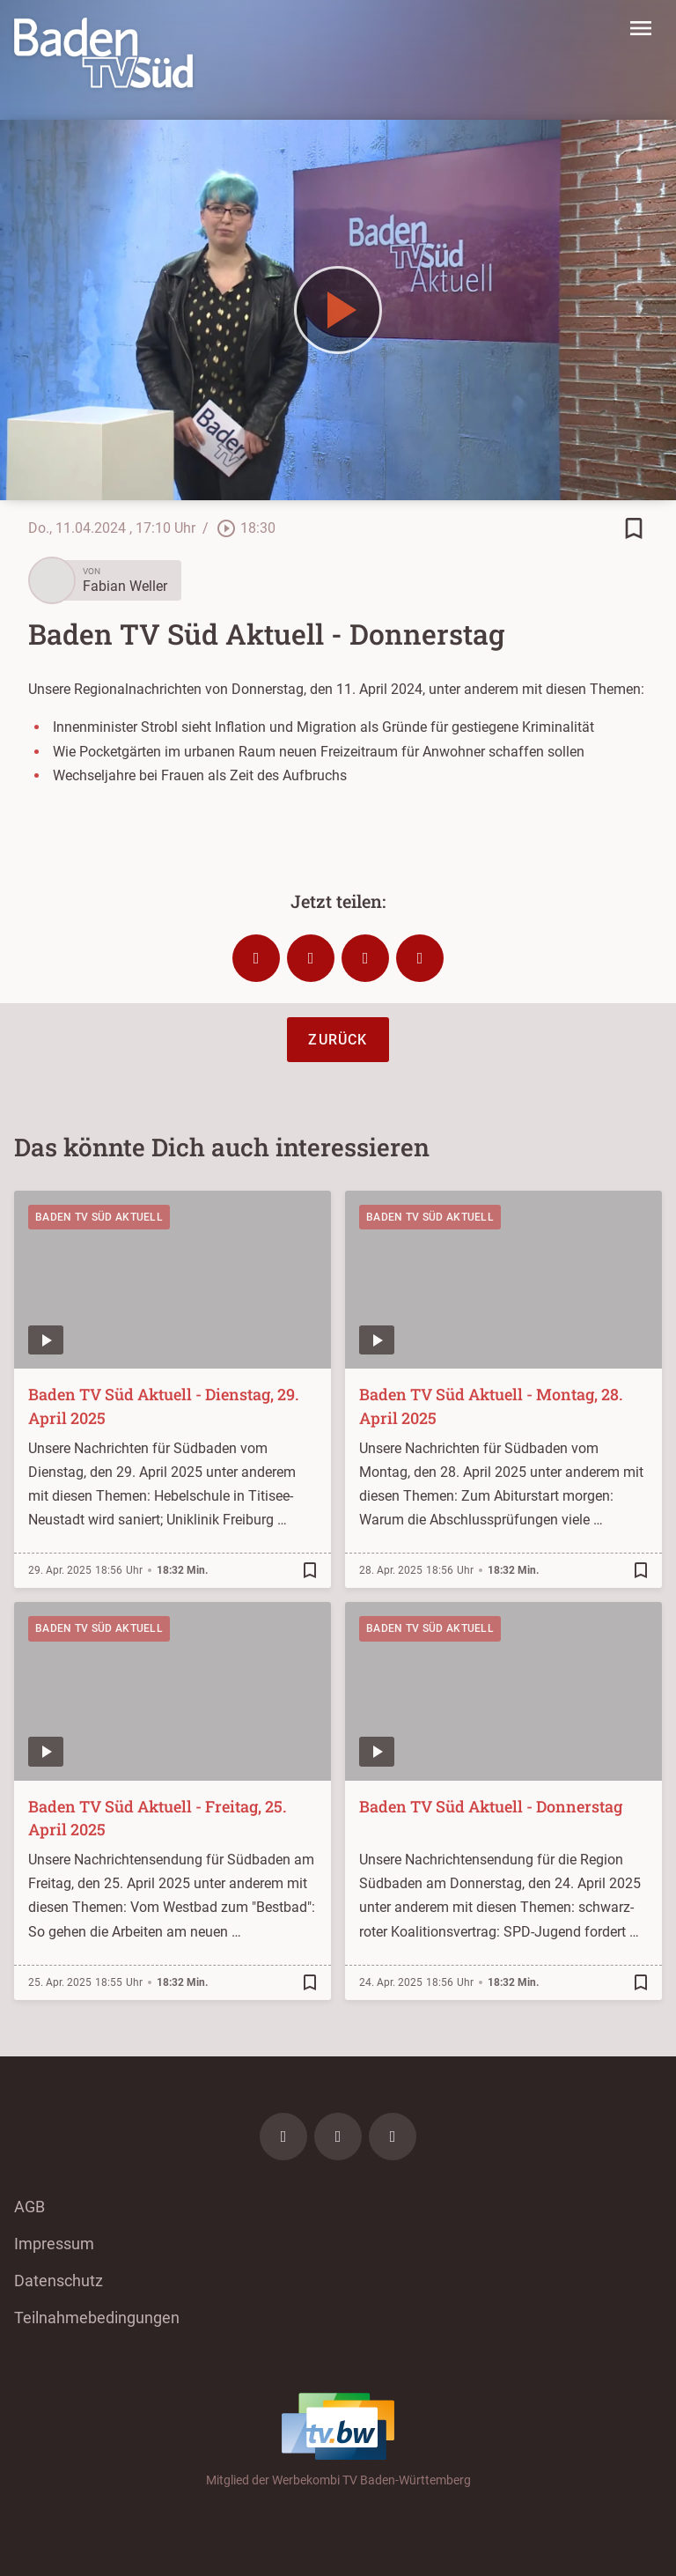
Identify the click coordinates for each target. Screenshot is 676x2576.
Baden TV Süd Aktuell (99, 1217)
